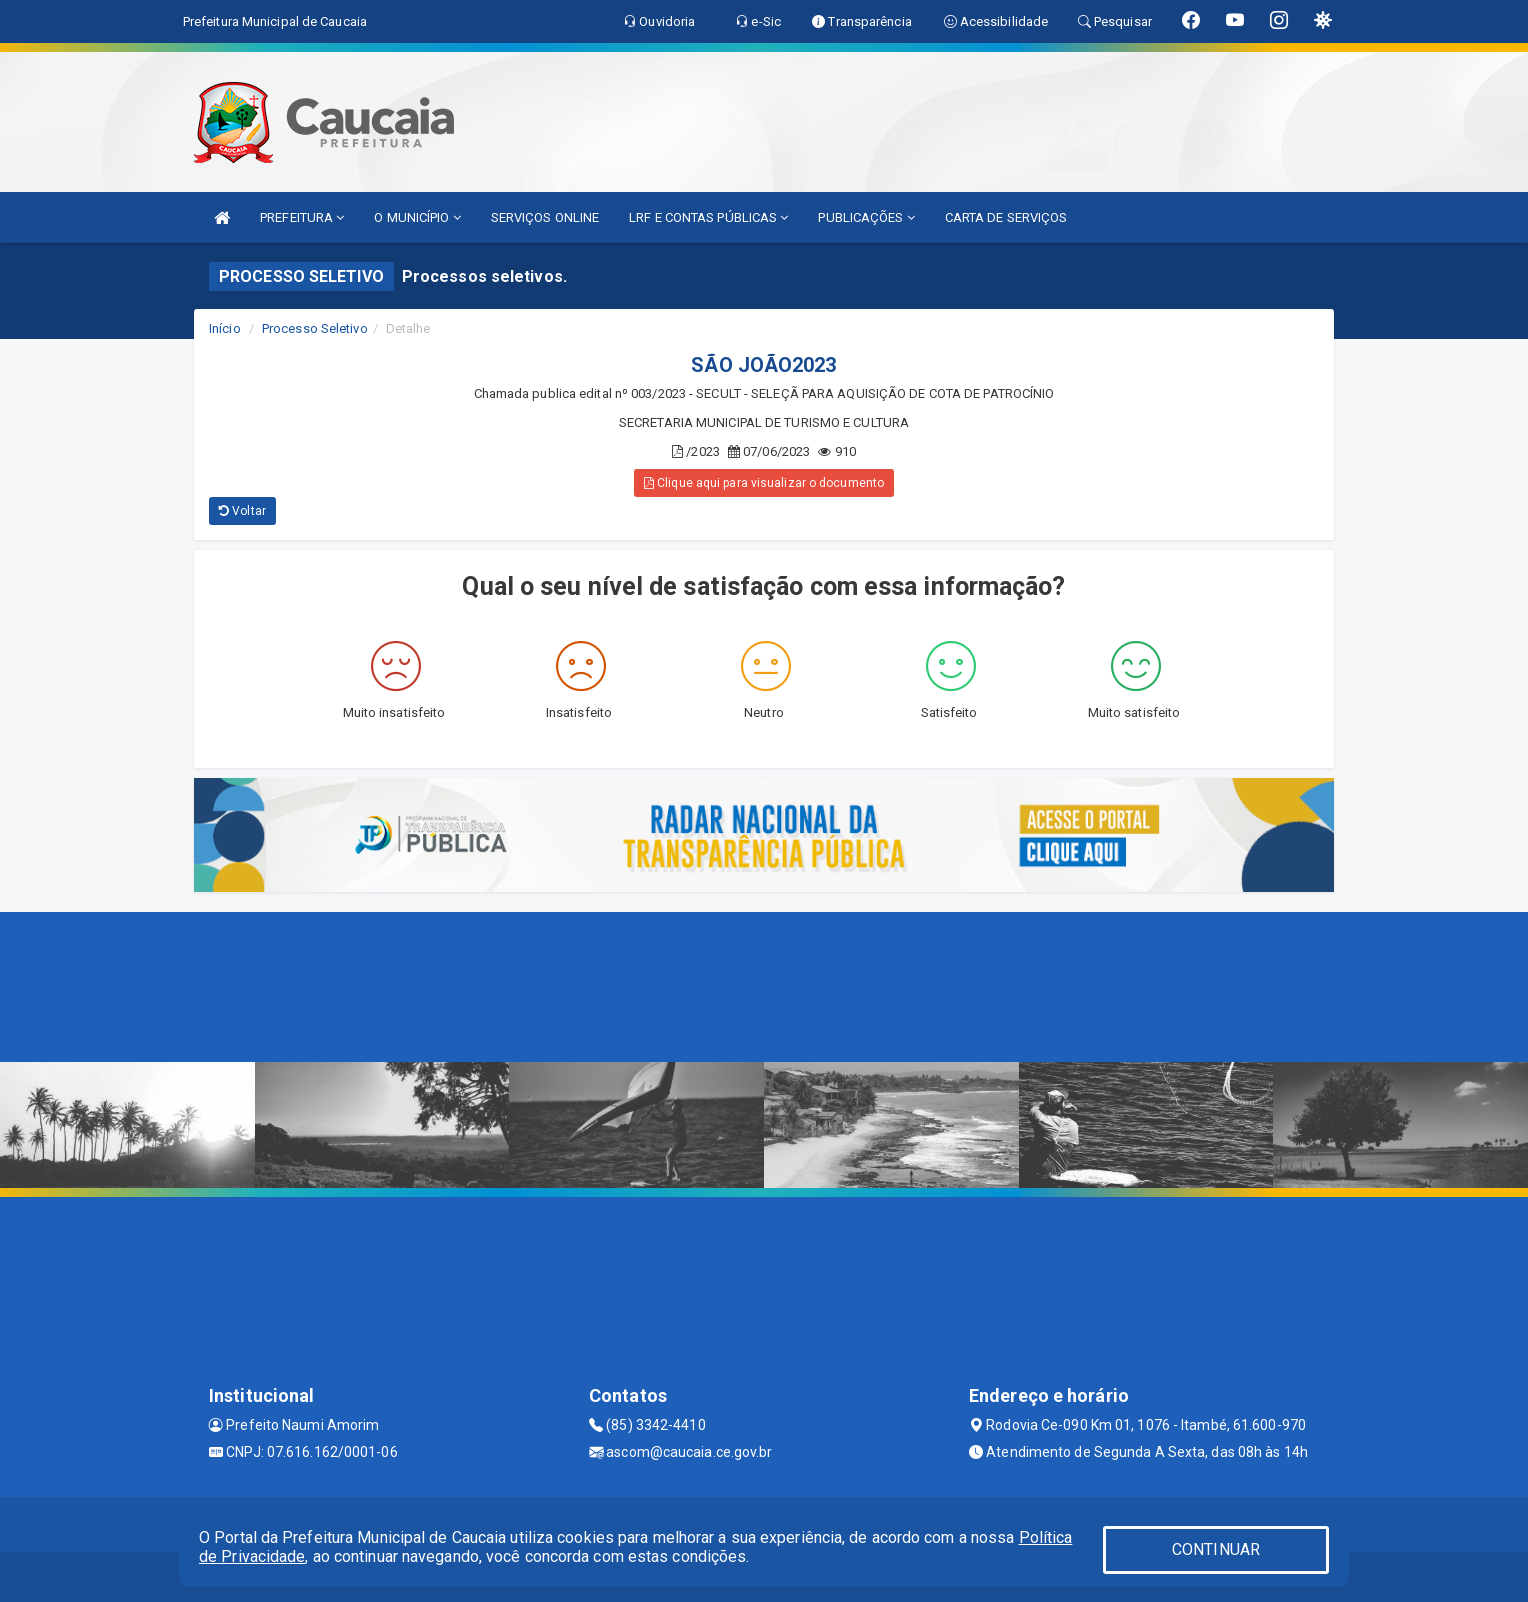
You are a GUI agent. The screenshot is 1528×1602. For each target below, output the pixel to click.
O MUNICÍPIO (417, 217)
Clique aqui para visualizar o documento (764, 483)
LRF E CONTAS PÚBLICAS (708, 217)
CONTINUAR (1216, 1549)
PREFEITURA (302, 217)
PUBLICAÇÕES (866, 217)
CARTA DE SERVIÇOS (1006, 217)
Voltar (242, 511)
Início (225, 328)
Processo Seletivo (315, 328)
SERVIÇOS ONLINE (545, 217)
